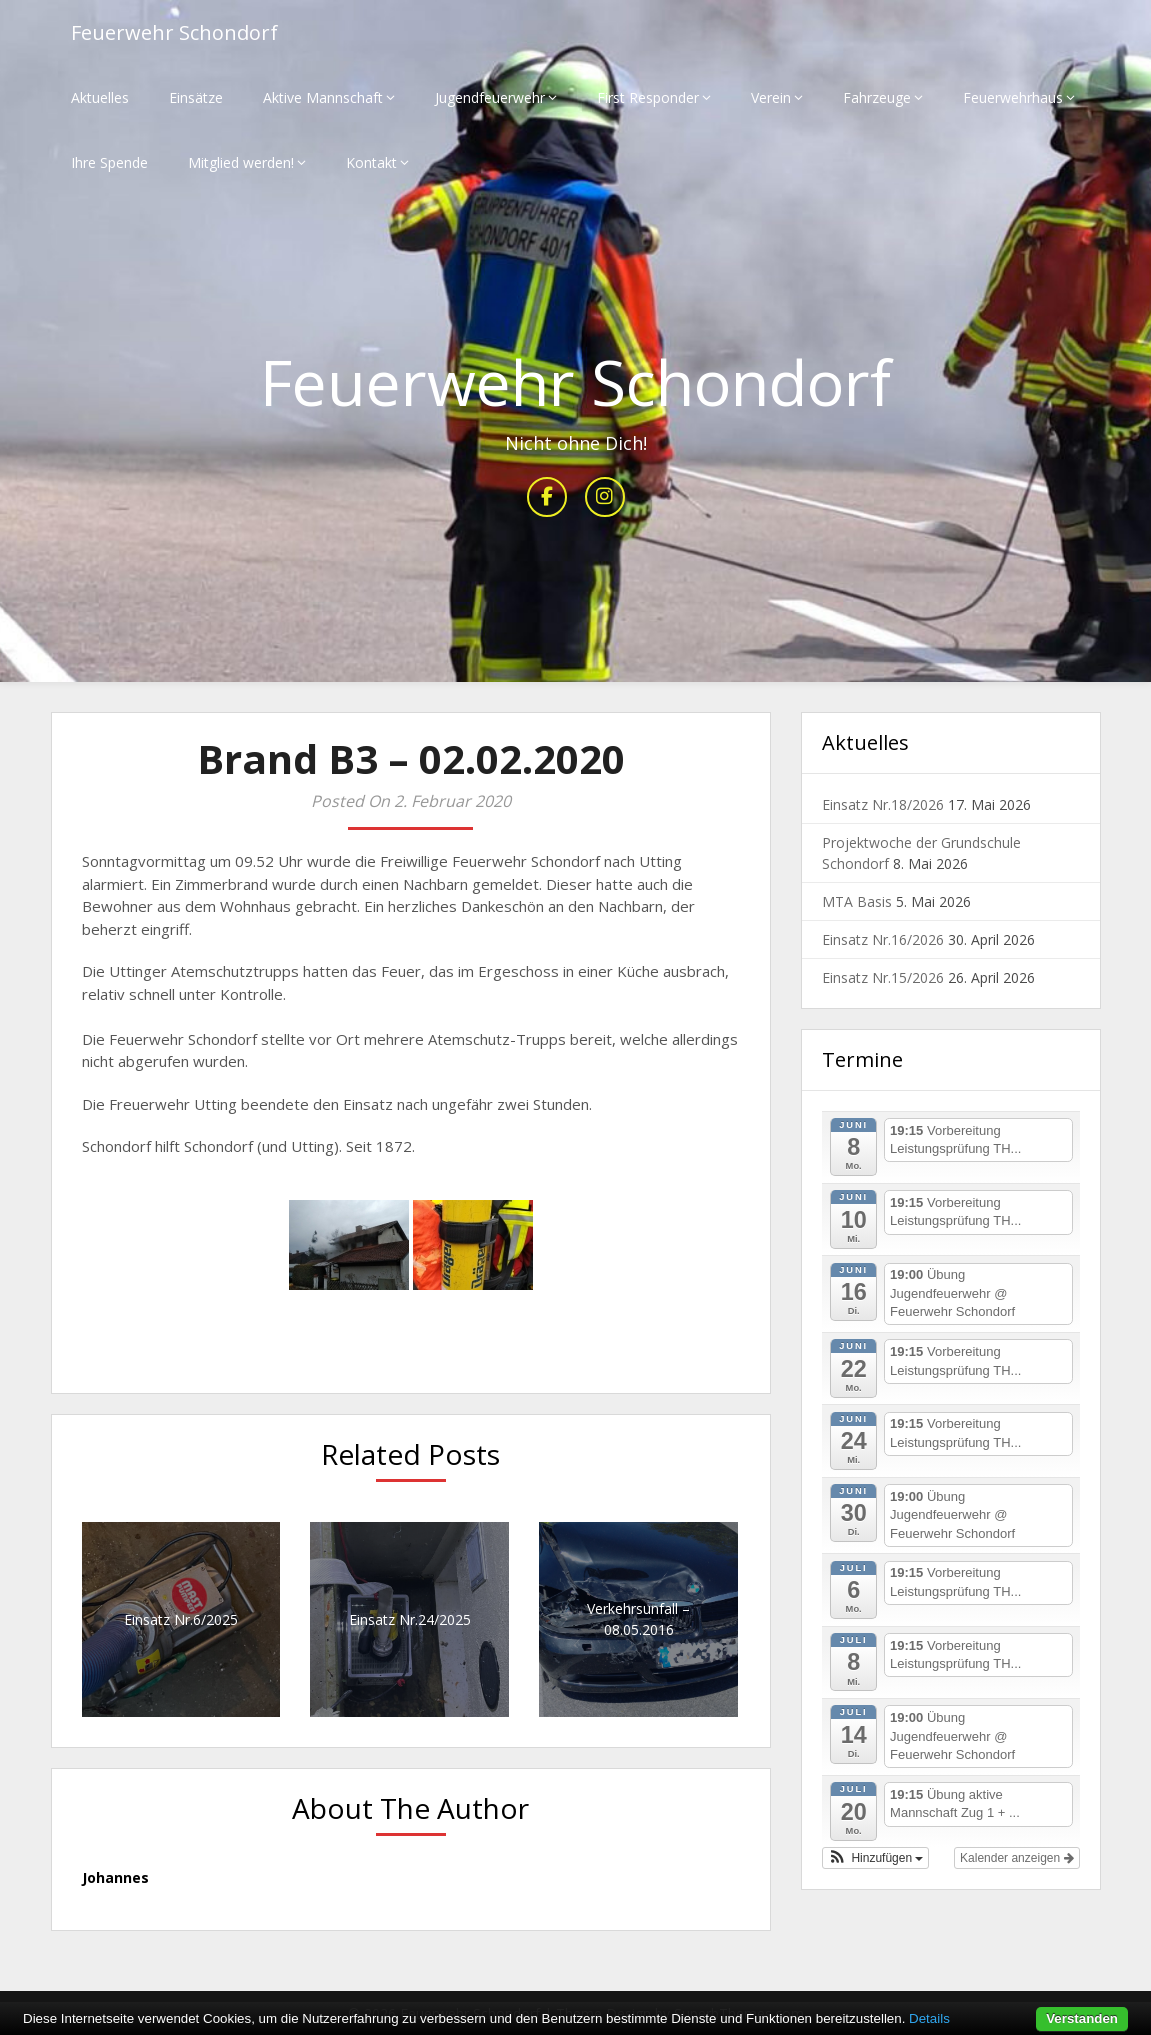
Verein (771, 97)
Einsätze (196, 97)
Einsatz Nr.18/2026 (883, 804)
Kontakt (371, 162)
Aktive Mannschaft (323, 97)
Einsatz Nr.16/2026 (883, 939)
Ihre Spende (109, 162)
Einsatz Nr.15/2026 (883, 977)
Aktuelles (100, 97)
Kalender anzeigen (1016, 1858)
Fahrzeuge (877, 97)
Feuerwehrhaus (1013, 97)
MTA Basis (857, 901)
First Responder (648, 97)
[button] (876, 1858)
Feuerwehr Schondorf (174, 32)
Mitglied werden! (241, 162)
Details (929, 2018)
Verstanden (1082, 2018)
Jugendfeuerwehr (490, 97)
